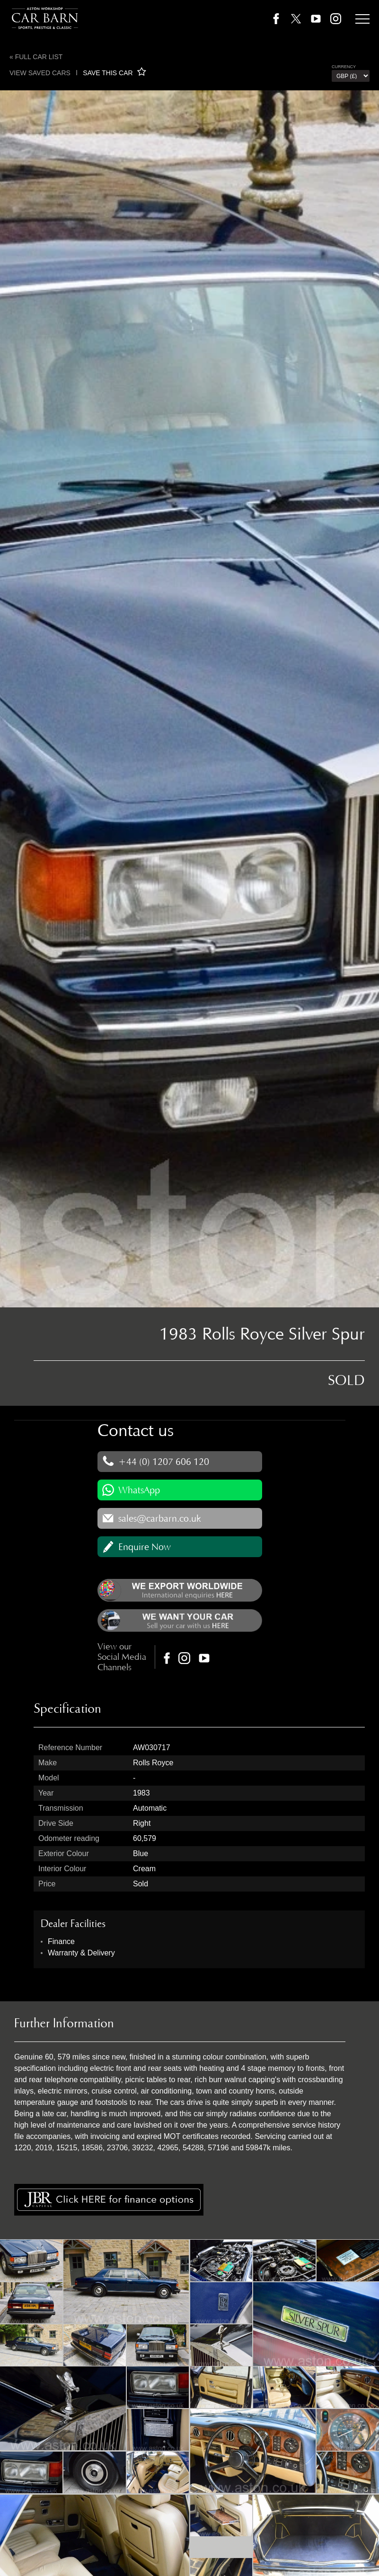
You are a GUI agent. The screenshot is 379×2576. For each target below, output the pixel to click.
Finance (61, 1941)
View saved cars (40, 73)
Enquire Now (144, 1546)
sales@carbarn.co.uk (159, 1518)
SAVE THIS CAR (114, 73)
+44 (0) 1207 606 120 (163, 1461)
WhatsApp (139, 1490)
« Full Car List (35, 57)
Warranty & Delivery (81, 1953)
